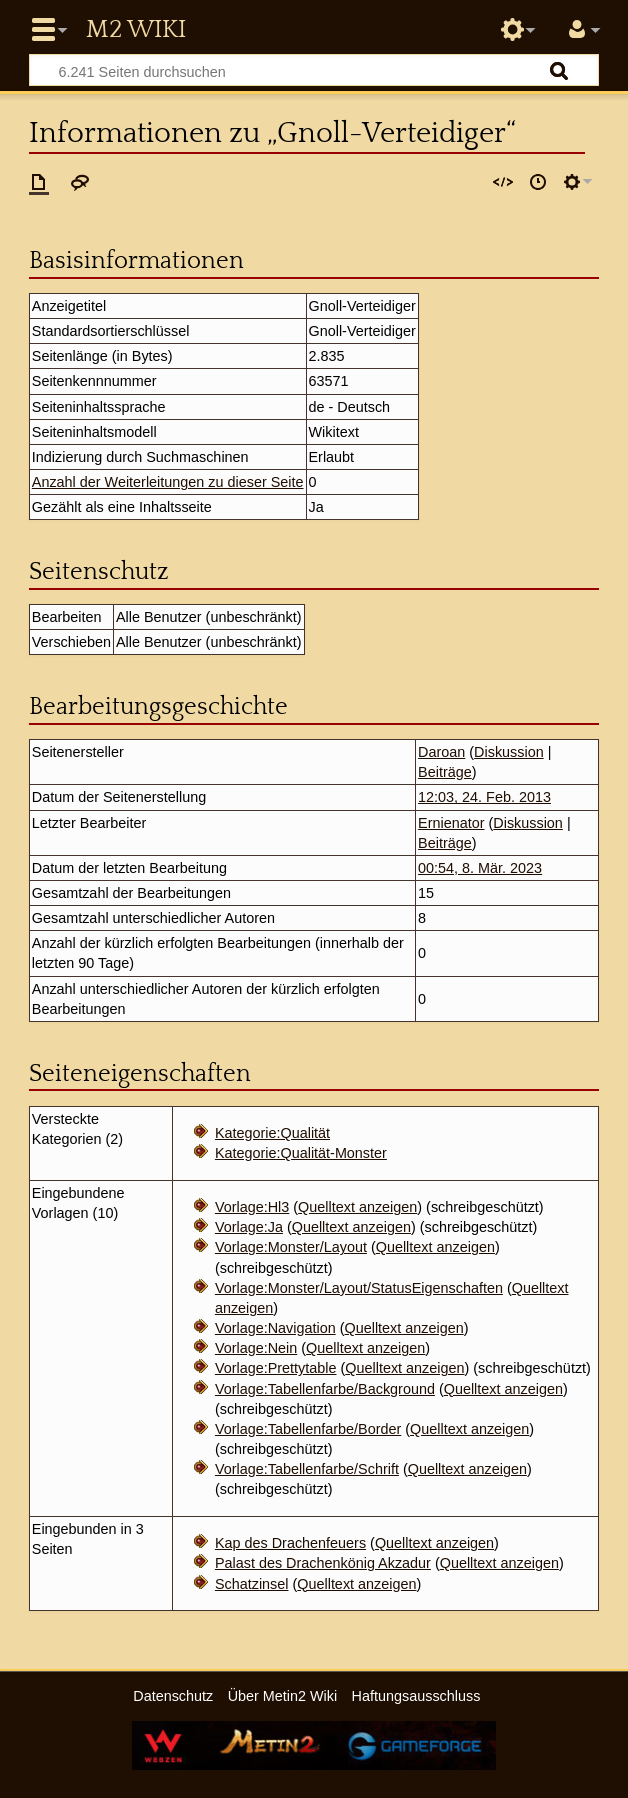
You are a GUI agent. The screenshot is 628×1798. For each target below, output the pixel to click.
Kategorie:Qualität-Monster (301, 1153)
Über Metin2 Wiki (283, 1696)
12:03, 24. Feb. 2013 (484, 797)
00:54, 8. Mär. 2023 (480, 868)
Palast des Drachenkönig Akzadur (323, 1563)
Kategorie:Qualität (272, 1133)
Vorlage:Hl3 (252, 1207)
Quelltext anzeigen (357, 1207)
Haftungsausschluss (416, 1696)
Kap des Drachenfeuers (290, 1543)
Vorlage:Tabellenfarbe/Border (308, 1429)
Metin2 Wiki (136, 30)
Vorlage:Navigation (275, 1328)
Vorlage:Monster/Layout (291, 1247)
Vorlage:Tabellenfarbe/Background (325, 1389)
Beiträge (445, 772)
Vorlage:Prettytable (276, 1368)
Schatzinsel (252, 1584)
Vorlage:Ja (249, 1227)
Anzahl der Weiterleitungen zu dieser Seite (168, 482)
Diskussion (509, 752)
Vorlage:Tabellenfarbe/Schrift (307, 1469)
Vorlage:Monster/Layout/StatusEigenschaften (359, 1288)
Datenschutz (173, 1696)
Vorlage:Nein (256, 1348)
